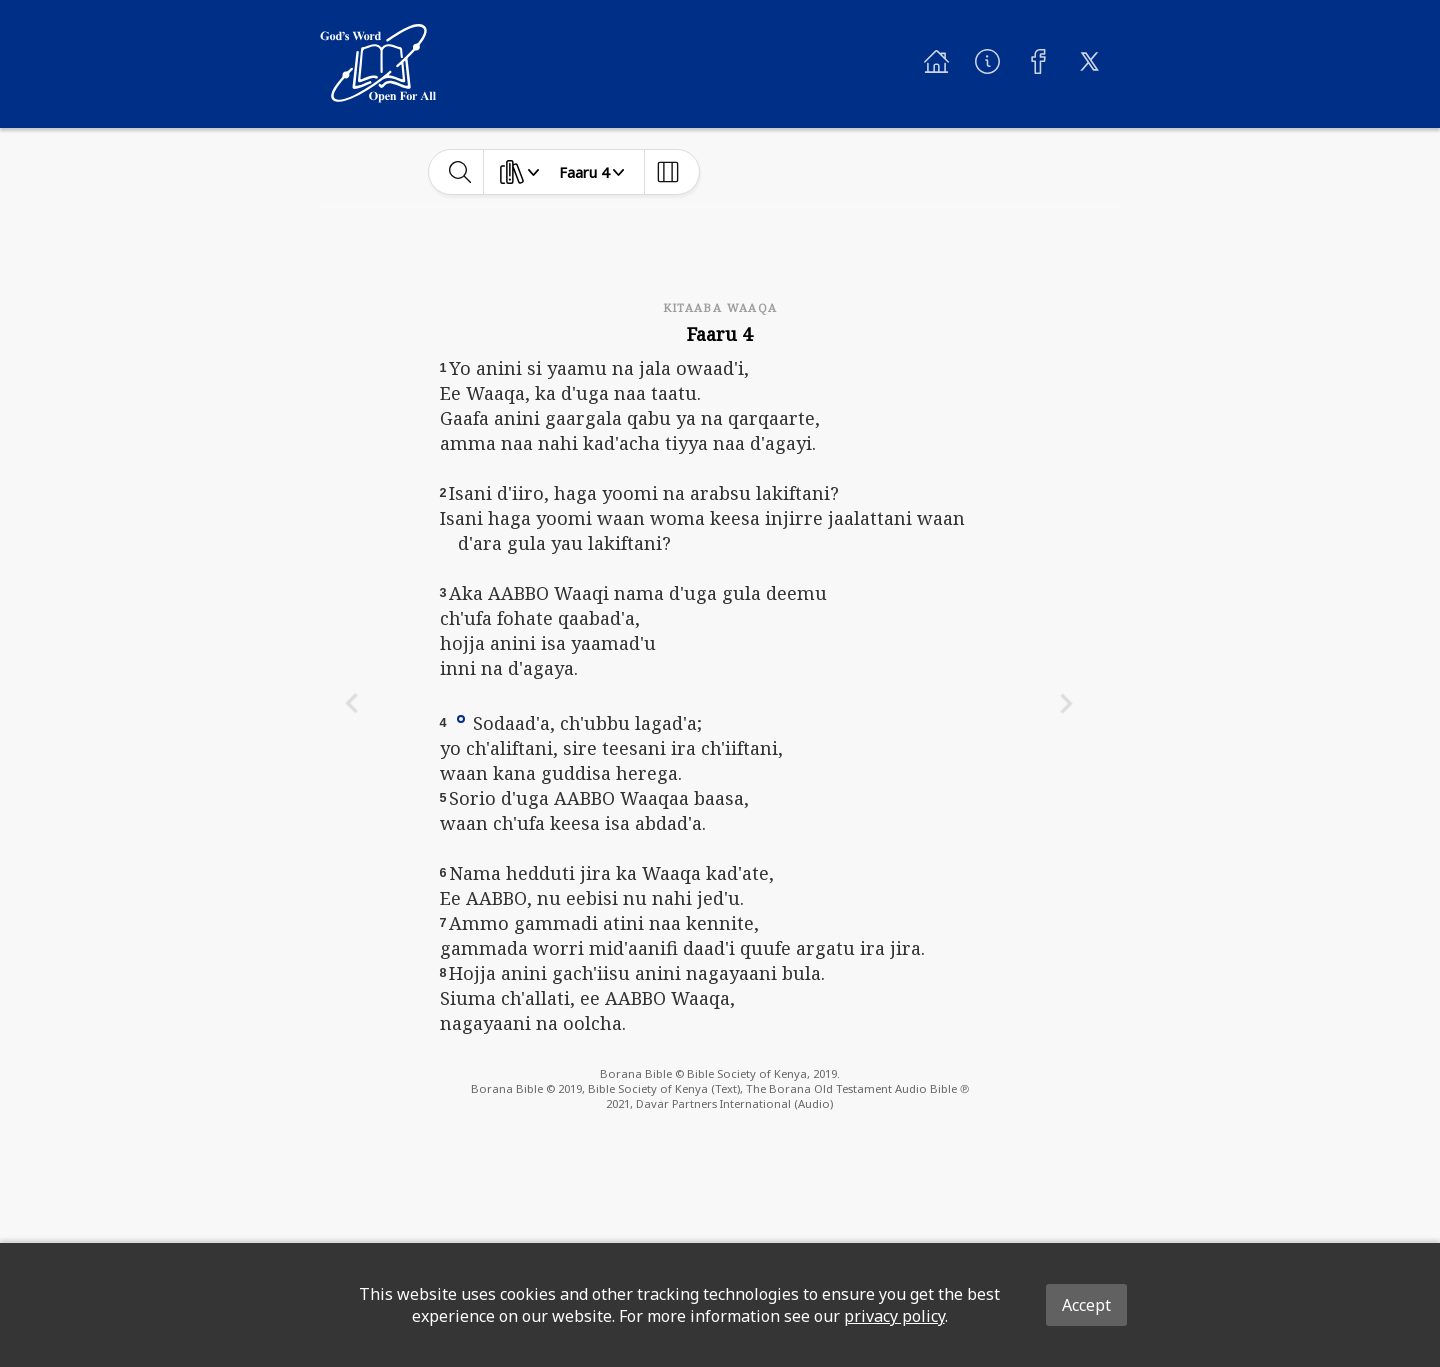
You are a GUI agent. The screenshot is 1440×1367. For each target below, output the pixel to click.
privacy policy (894, 1316)
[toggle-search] (460, 172)
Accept (1086, 1305)
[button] (461, 718)
